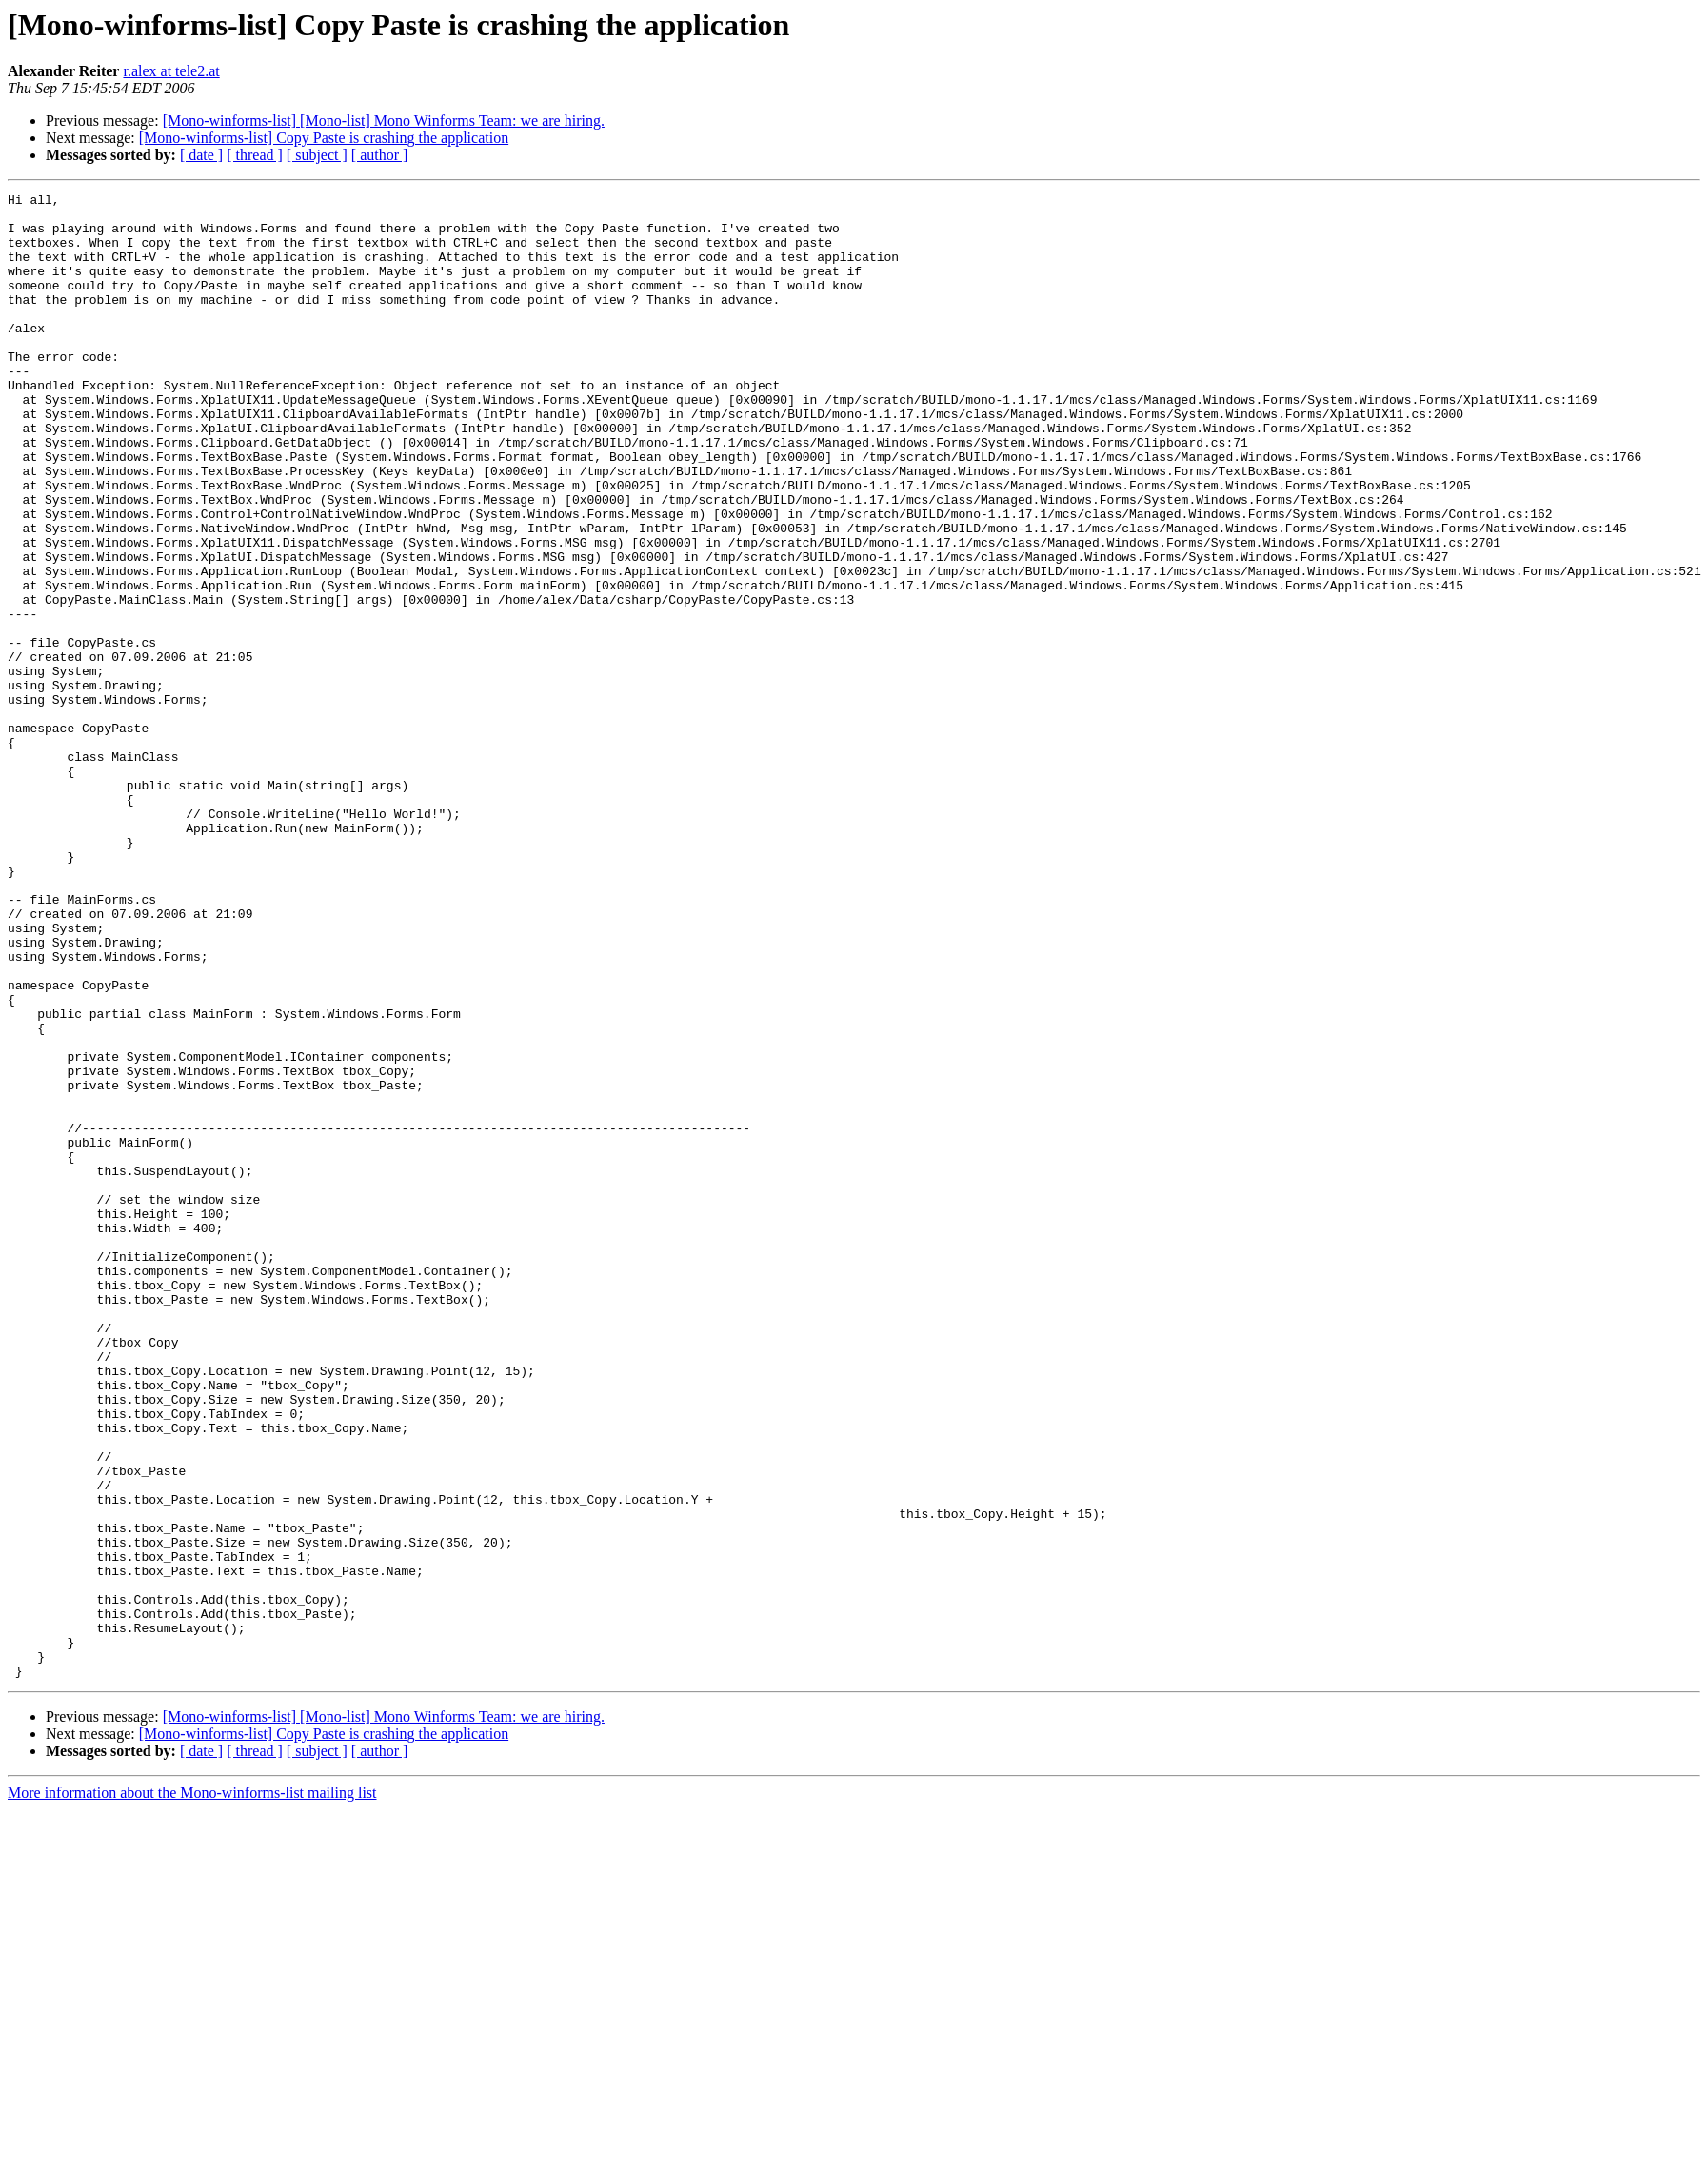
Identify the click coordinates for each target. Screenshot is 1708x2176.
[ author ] (379, 155)
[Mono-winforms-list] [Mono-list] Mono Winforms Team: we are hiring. (384, 120)
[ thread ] (255, 155)
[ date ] (201, 155)
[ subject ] (317, 155)
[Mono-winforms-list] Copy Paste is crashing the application (323, 138)
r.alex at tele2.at (171, 71)
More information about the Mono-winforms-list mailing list (192, 2090)
